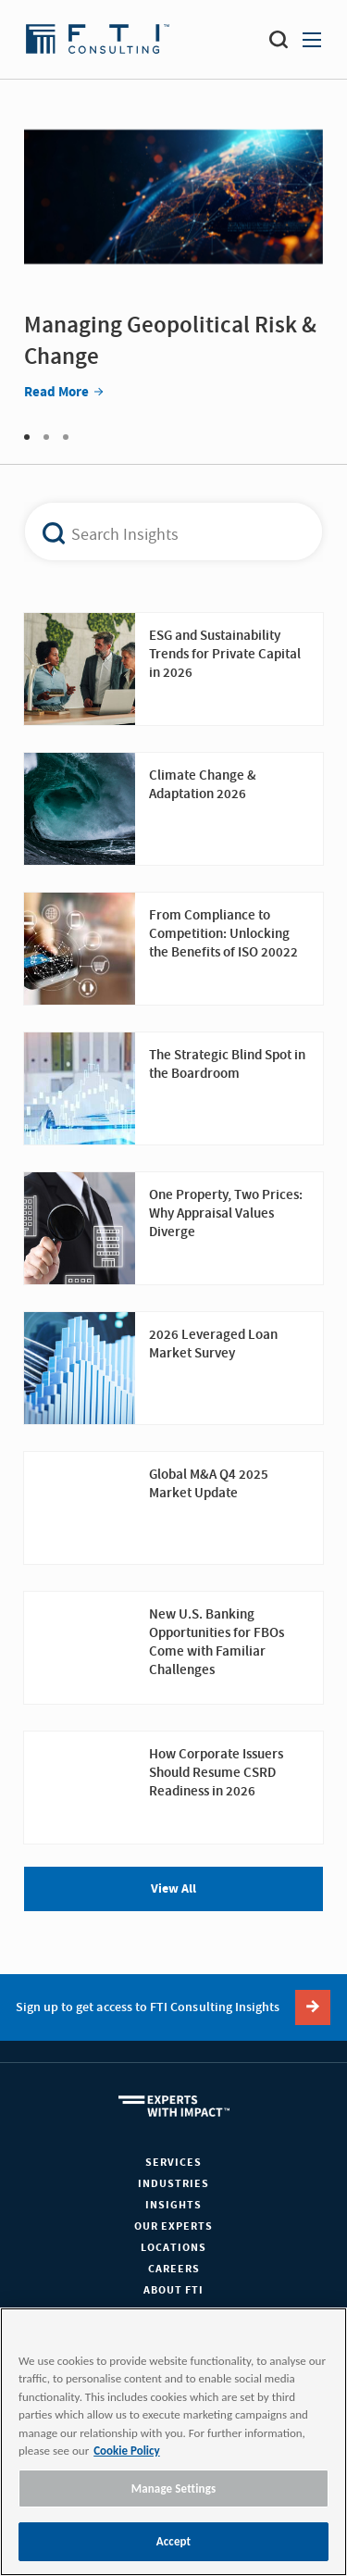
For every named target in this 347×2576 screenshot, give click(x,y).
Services (173, 2162)
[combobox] (163, 531)
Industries (173, 2184)
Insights (173, 2205)
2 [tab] (46, 437)
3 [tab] (65, 437)
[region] (173, 2441)
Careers (174, 2269)
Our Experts (173, 2226)
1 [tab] (27, 437)
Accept (174, 2541)
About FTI (173, 2290)
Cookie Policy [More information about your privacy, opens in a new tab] (126, 2450)
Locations (173, 2248)
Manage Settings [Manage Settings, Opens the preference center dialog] (174, 2488)
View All (173, 1889)
